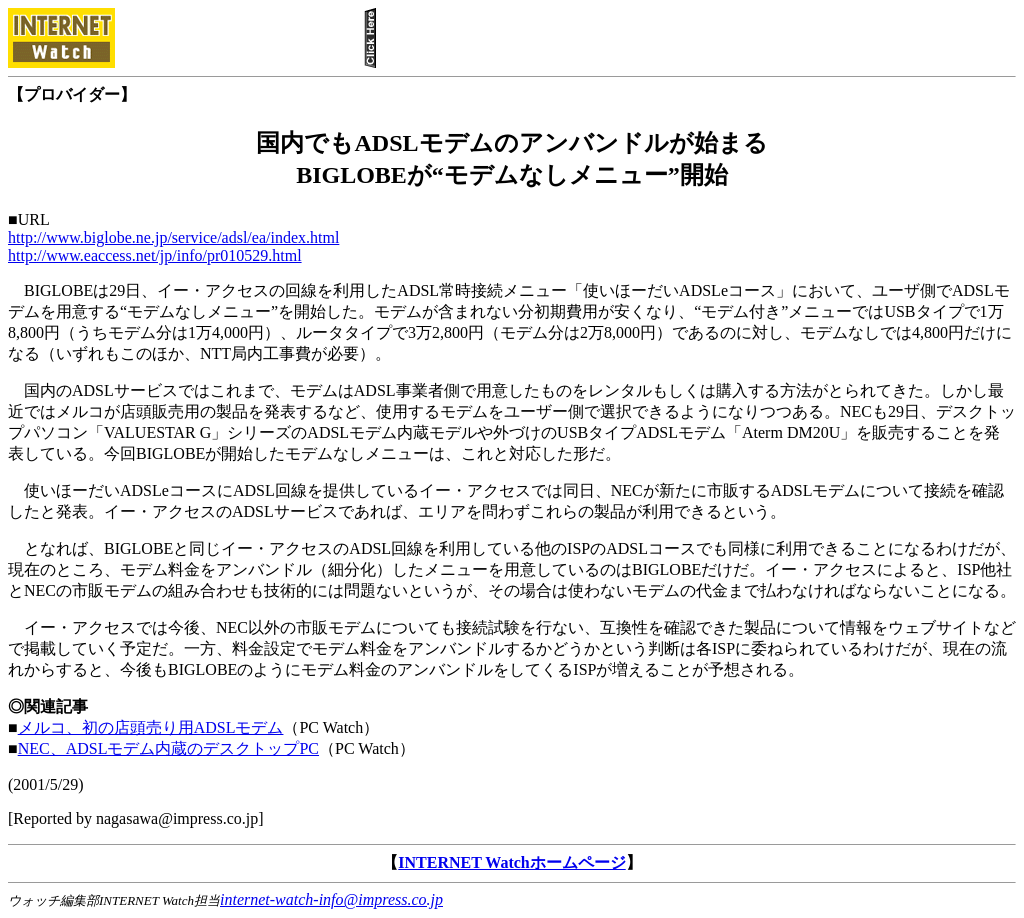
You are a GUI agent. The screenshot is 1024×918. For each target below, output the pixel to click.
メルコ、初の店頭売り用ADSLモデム (151, 727)
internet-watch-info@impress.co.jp (331, 899)
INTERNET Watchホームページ (511, 862)
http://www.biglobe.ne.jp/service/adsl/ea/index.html (173, 237)
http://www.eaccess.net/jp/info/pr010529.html (155, 255)
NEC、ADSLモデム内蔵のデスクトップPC (168, 748)
